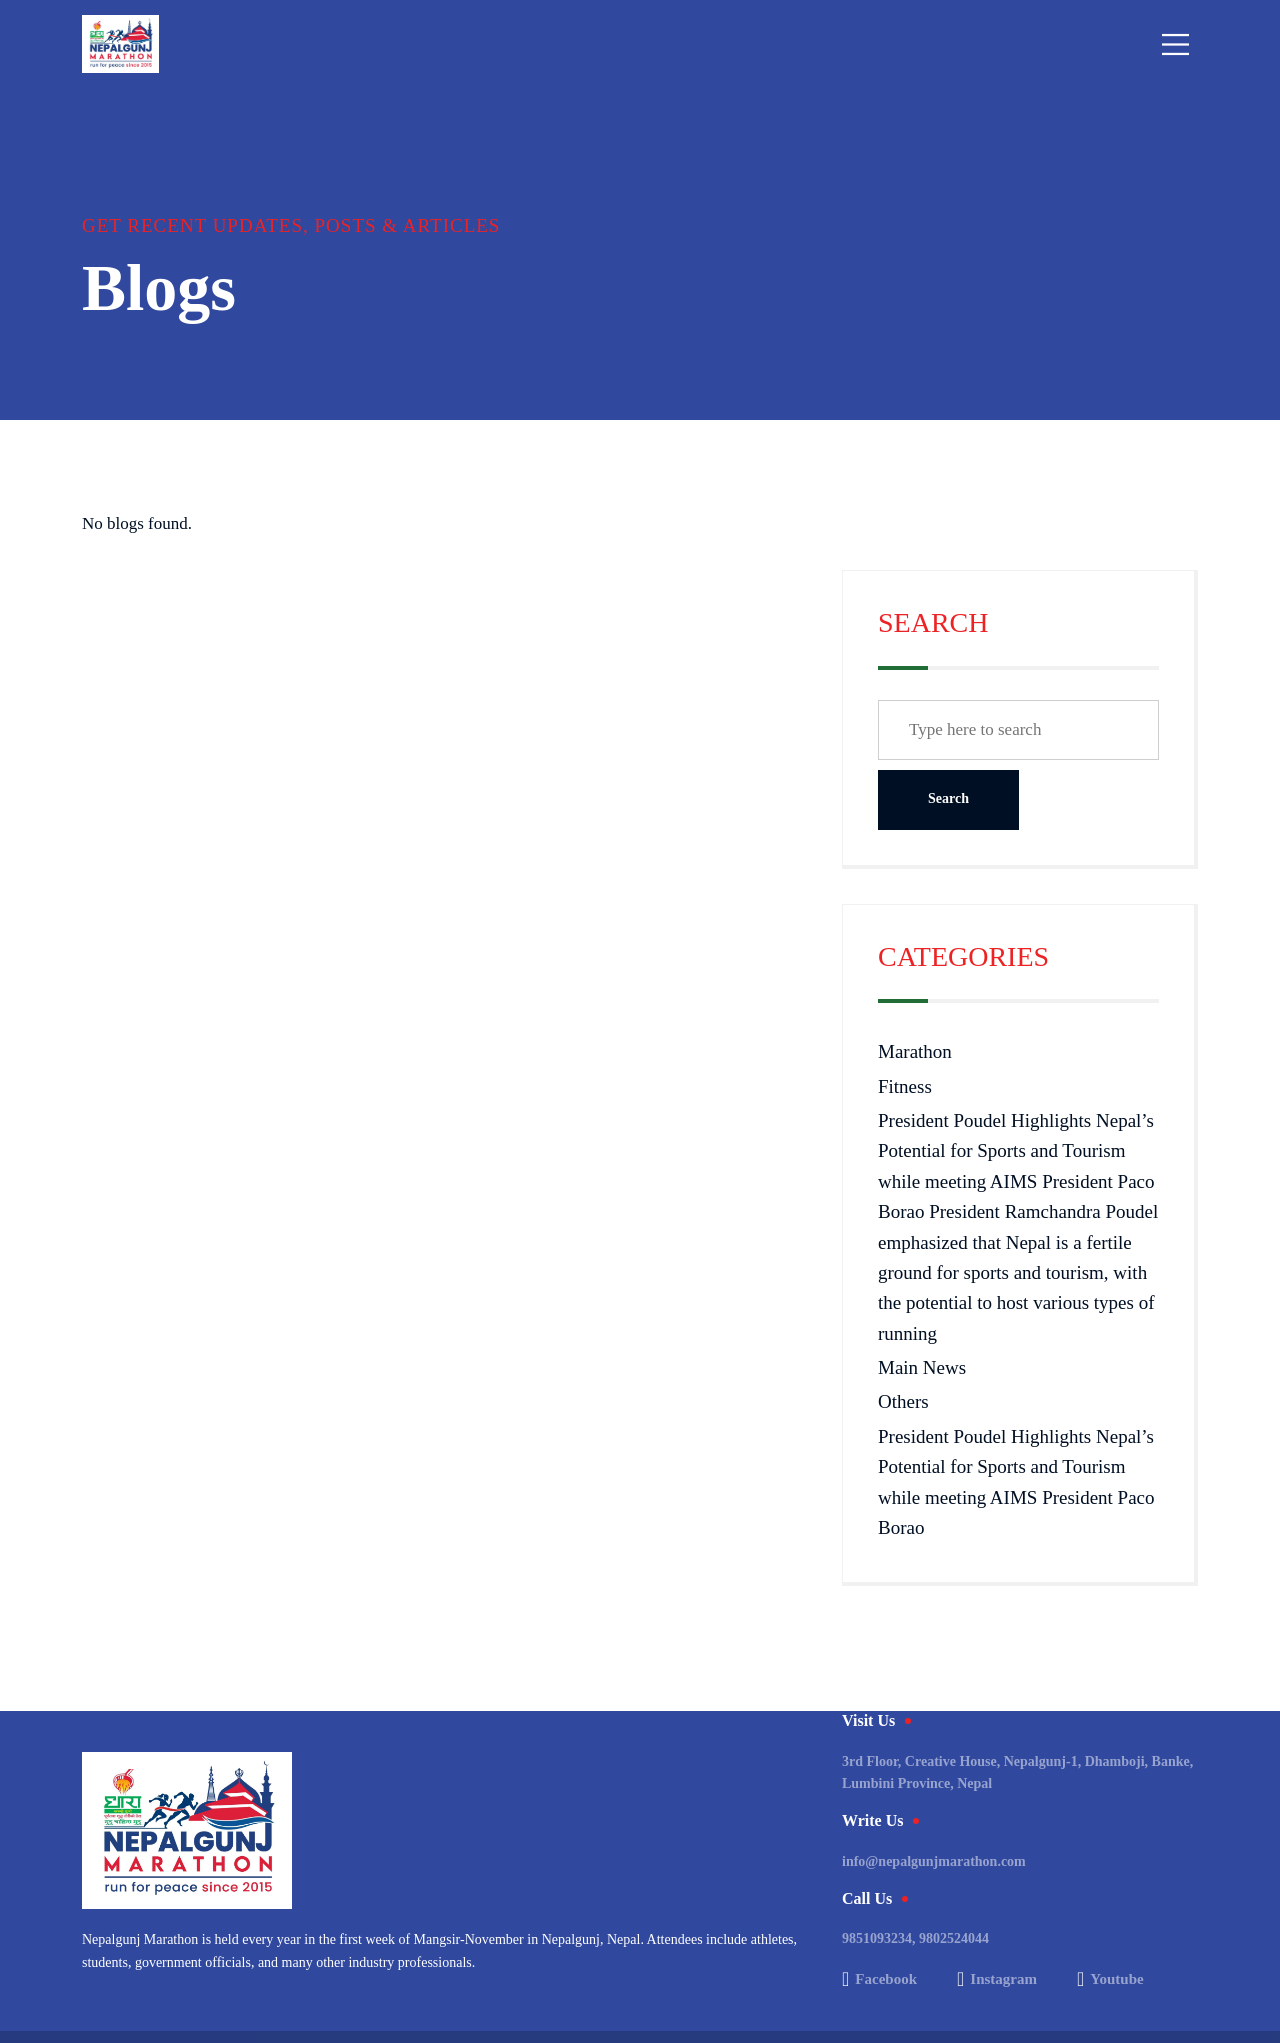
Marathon (915, 1051)
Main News (922, 1367)
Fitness (905, 1086)
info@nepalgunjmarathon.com (934, 1861)
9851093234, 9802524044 (915, 1938)
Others (903, 1401)
